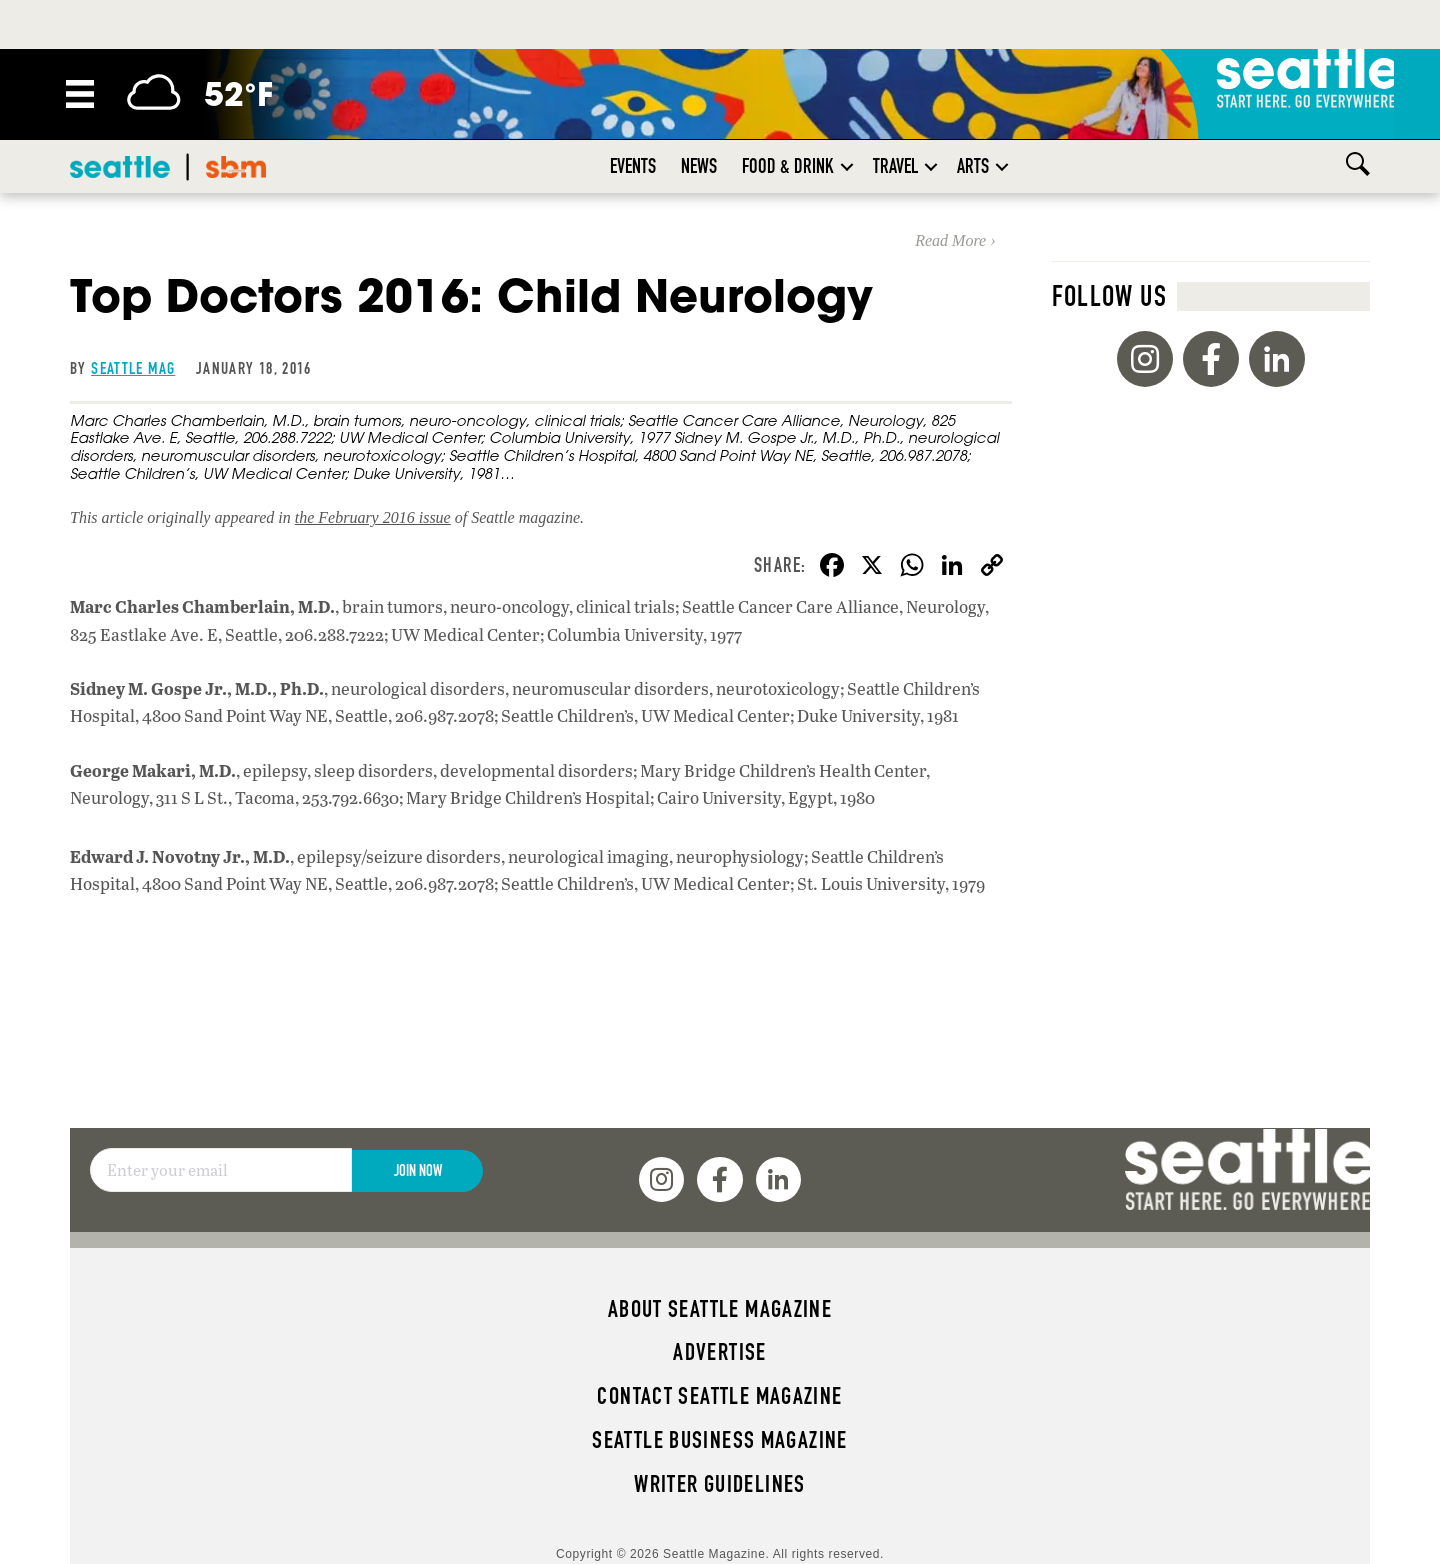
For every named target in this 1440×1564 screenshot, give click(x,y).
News (699, 166)
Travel (895, 166)
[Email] (221, 1170)
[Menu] (80, 94)
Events (633, 166)
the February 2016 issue (373, 517)
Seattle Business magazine (720, 1440)
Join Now (418, 1170)
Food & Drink (788, 166)
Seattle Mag (133, 368)
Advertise (719, 1352)
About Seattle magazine (720, 1309)
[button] (847, 166)
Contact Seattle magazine (719, 1396)
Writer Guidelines (720, 1484)
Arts (973, 166)
